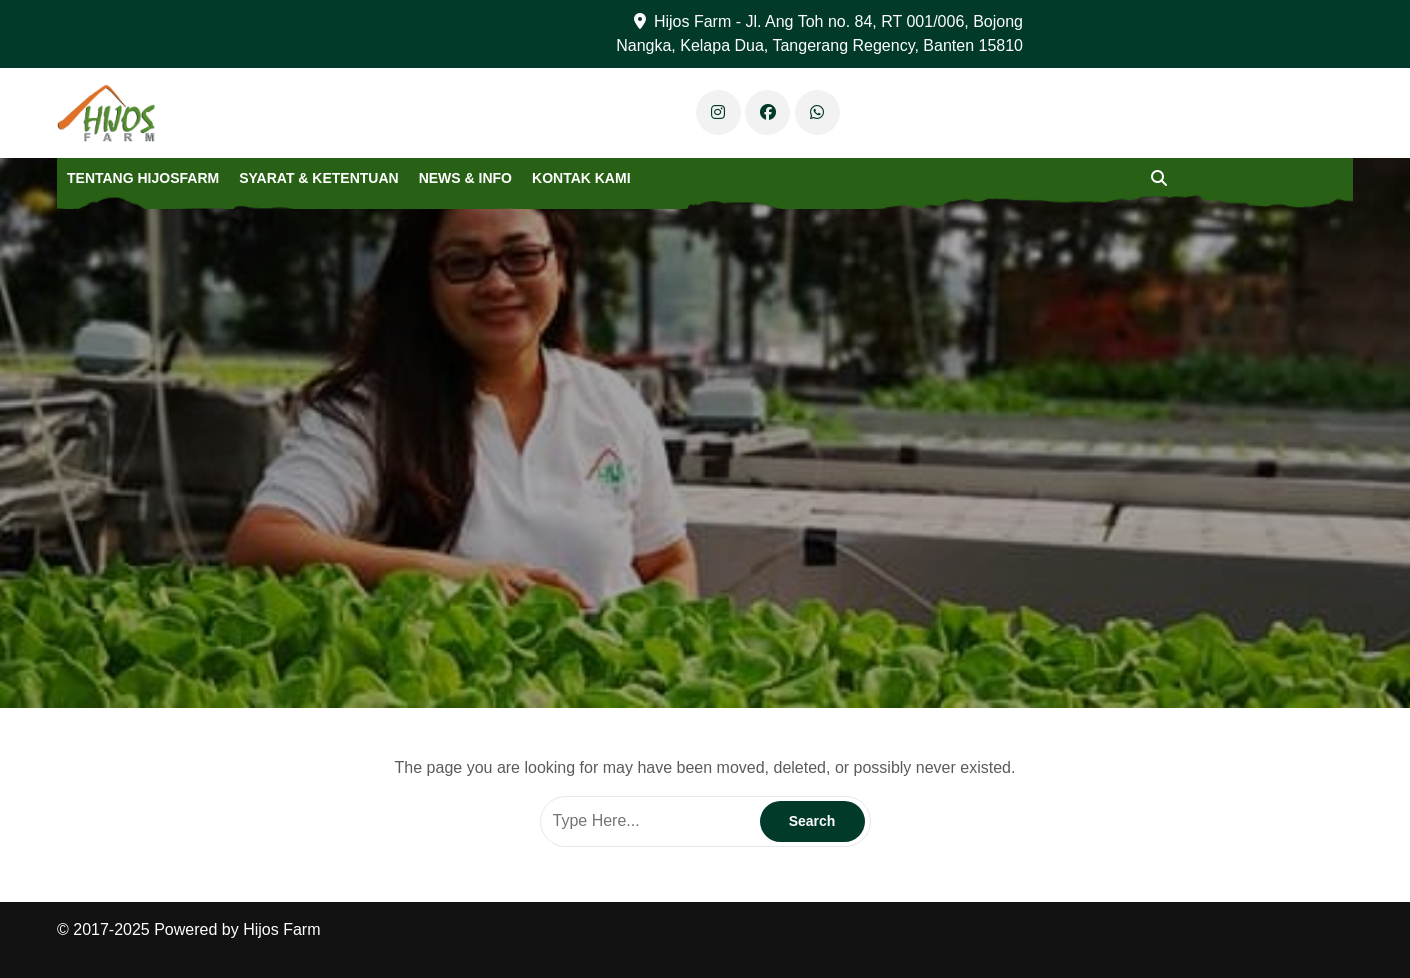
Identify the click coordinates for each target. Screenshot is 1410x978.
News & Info (465, 178)
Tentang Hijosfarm (143, 178)
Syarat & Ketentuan (318, 178)
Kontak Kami (581, 178)
